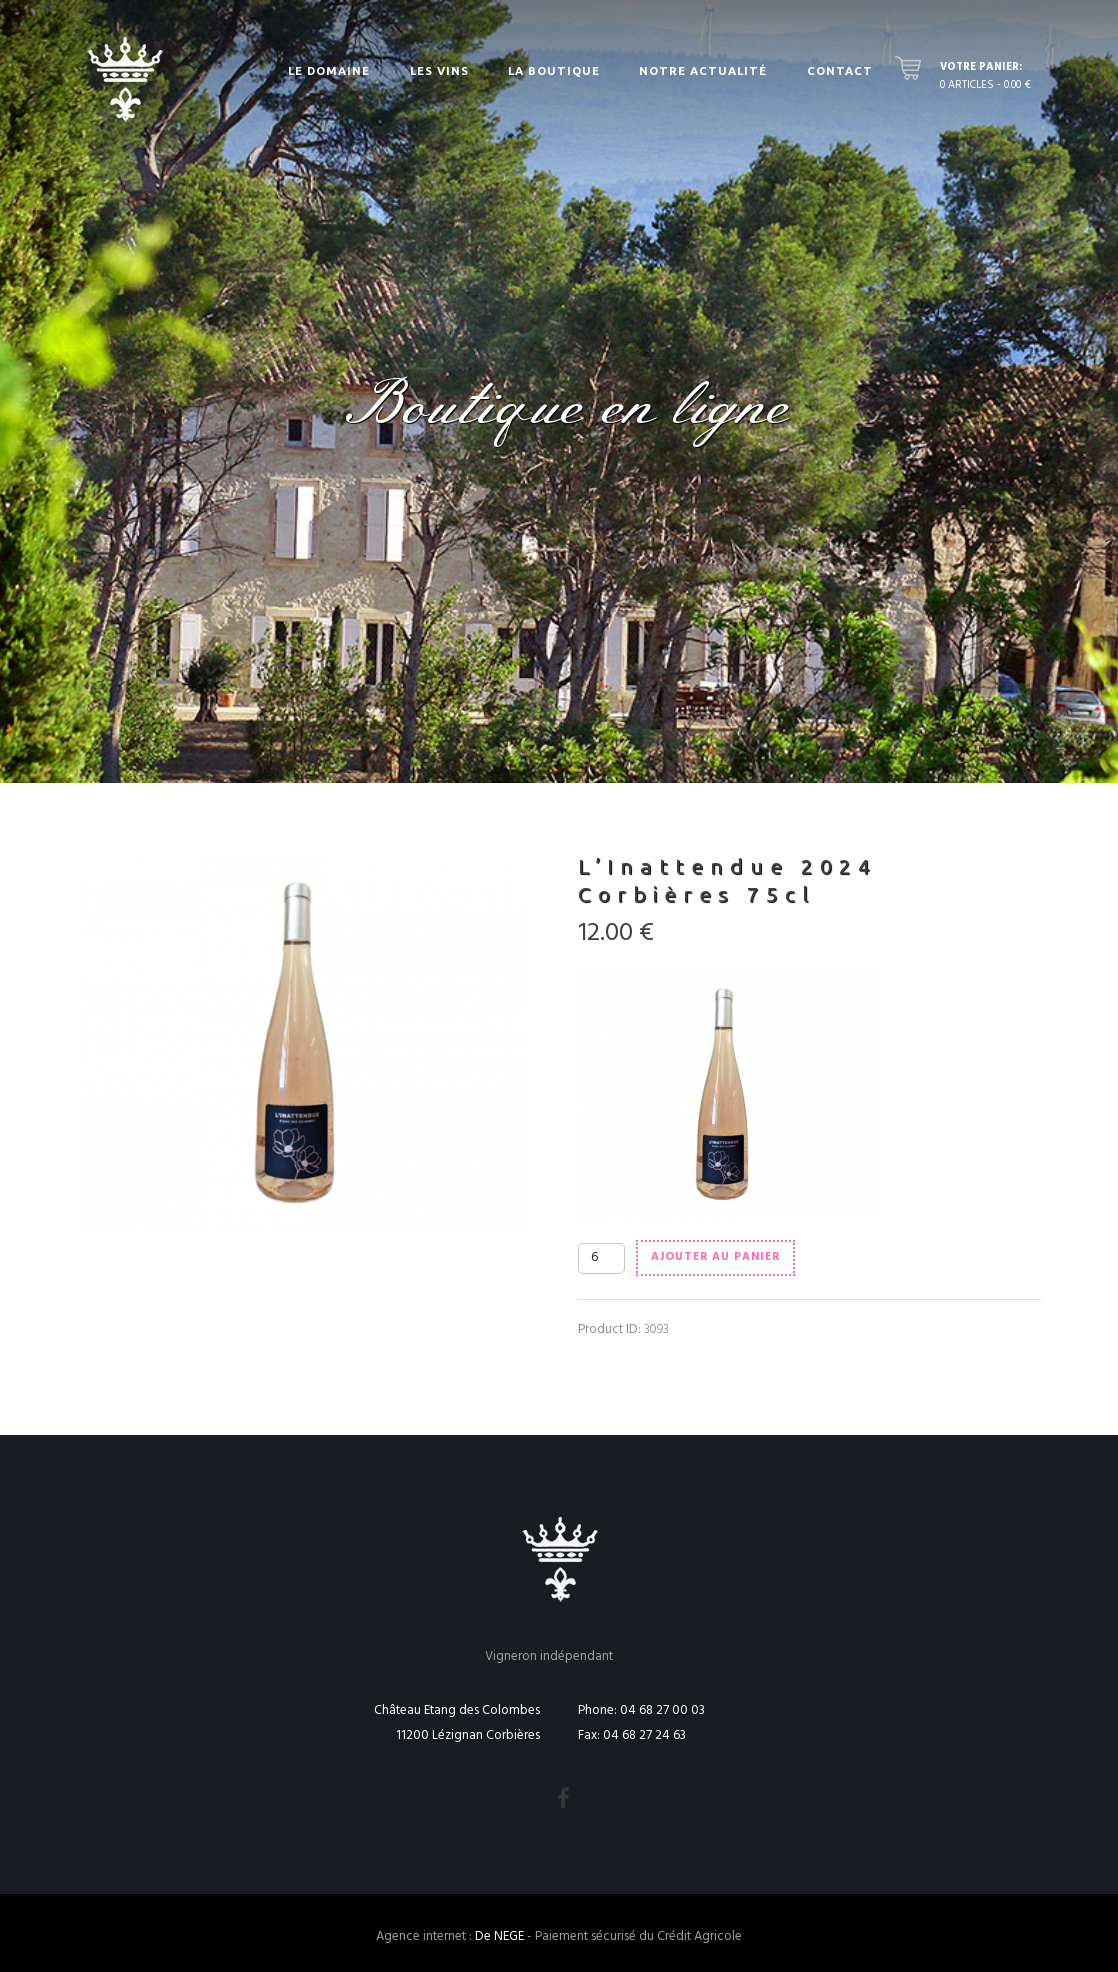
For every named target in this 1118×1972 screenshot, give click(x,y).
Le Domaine (329, 70)
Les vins (439, 70)
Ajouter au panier (715, 1257)
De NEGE (499, 1936)
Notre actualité (703, 70)
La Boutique (554, 70)
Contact (840, 70)
